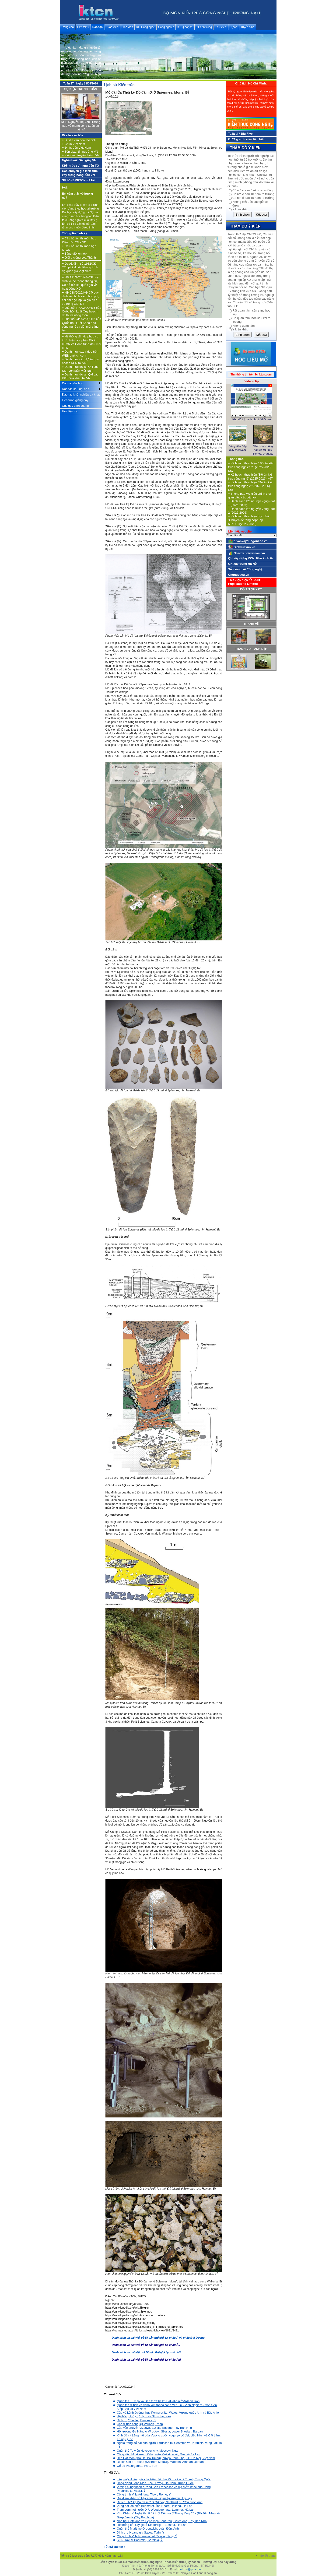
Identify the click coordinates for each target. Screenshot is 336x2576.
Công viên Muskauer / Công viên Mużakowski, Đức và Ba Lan (158, 2454)
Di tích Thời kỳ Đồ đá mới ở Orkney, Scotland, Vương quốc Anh (160, 2502)
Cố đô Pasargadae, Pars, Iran (137, 2465)
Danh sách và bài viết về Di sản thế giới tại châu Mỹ (146, 2352)
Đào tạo (97, 27)
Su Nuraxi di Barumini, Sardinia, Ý (140, 2540)
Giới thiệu (83, 27)
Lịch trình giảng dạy (75, 400)
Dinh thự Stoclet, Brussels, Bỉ (137, 2420)
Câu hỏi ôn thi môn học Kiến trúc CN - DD (79, 240)
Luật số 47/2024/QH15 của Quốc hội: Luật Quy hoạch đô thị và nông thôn (81, 311)
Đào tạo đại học (72, 383)
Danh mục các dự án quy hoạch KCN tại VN (80, 361)
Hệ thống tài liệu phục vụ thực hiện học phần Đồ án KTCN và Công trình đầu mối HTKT (81, 342)
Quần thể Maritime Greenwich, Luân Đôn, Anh (148, 2528)
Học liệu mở (70, 411)
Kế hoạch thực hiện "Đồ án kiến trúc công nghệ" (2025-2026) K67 (251, 476)
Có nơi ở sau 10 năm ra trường (253, 194)
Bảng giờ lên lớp (74, 253)
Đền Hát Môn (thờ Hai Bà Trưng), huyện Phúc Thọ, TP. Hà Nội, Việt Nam (166, 2458)
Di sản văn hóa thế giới (79, 140)
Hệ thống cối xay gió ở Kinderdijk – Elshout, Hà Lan (151, 2525)
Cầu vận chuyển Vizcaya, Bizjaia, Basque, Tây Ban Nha (154, 2427)
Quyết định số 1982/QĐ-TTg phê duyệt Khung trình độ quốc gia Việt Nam (80, 267)
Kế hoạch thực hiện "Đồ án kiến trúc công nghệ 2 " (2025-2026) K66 (251, 486)
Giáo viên (112, 27)
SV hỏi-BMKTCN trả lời (78, 180)
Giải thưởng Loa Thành (79, 257)
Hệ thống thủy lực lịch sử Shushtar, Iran (144, 2416)
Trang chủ (67, 27)
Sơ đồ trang (268, 2555)
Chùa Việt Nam (73, 144)
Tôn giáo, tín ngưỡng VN (80, 151)
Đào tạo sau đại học (75, 389)
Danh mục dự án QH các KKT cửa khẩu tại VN (80, 376)
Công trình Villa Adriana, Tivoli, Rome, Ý (144, 2494)
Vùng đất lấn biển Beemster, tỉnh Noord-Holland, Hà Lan (154, 2506)
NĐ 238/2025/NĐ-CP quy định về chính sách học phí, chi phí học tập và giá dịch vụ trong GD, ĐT (80, 298)
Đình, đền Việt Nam (76, 147)
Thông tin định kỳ (74, 233)
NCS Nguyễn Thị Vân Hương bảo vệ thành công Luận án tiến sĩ (80, 125)
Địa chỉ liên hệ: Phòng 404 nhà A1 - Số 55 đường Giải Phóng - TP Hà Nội (168, 2565)
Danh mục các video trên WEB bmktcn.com (80, 353)
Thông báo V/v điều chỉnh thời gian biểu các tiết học (249, 495)
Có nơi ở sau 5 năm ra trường (252, 190)
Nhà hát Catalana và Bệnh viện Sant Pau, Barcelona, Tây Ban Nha (162, 2521)
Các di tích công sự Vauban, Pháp (140, 2424)
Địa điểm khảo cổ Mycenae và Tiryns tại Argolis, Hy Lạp (154, 2498)
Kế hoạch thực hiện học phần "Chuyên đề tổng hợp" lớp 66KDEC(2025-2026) (249, 520)
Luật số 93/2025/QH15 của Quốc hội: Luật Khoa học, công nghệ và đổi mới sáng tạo (81, 324)
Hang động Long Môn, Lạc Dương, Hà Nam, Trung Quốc (155, 2483)
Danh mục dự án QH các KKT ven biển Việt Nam (80, 368)
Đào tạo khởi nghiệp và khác (81, 394)
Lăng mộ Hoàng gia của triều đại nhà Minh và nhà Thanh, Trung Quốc (164, 2479)
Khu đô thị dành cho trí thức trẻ (251, 419)
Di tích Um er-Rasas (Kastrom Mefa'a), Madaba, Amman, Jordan (160, 2462)
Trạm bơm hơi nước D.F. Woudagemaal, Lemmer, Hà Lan (156, 2509)
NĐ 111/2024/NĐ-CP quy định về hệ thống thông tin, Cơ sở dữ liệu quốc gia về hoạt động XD (80, 283)
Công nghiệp (166, 27)
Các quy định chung (75, 405)
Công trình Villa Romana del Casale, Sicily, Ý (147, 2536)
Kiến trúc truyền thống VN (80, 155)
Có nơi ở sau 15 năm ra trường (253, 198)
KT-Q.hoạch (184, 27)
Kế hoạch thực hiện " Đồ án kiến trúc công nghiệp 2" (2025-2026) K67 (251, 467)
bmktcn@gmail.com (190, 2569)
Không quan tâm (243, 325)
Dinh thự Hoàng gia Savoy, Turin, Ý (140, 2532)
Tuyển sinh (247, 27)
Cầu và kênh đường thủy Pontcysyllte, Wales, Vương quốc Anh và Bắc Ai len (168, 2412)
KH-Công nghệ (145, 27)
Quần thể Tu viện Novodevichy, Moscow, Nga (147, 2450)
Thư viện (220, 27)
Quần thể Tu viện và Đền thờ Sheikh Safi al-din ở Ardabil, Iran (158, 2401)
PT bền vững (204, 27)
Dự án (233, 27)
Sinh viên (127, 27)
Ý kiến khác (240, 209)
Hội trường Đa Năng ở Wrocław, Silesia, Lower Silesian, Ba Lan (160, 2431)
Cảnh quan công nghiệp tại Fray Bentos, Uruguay (263, 450)
